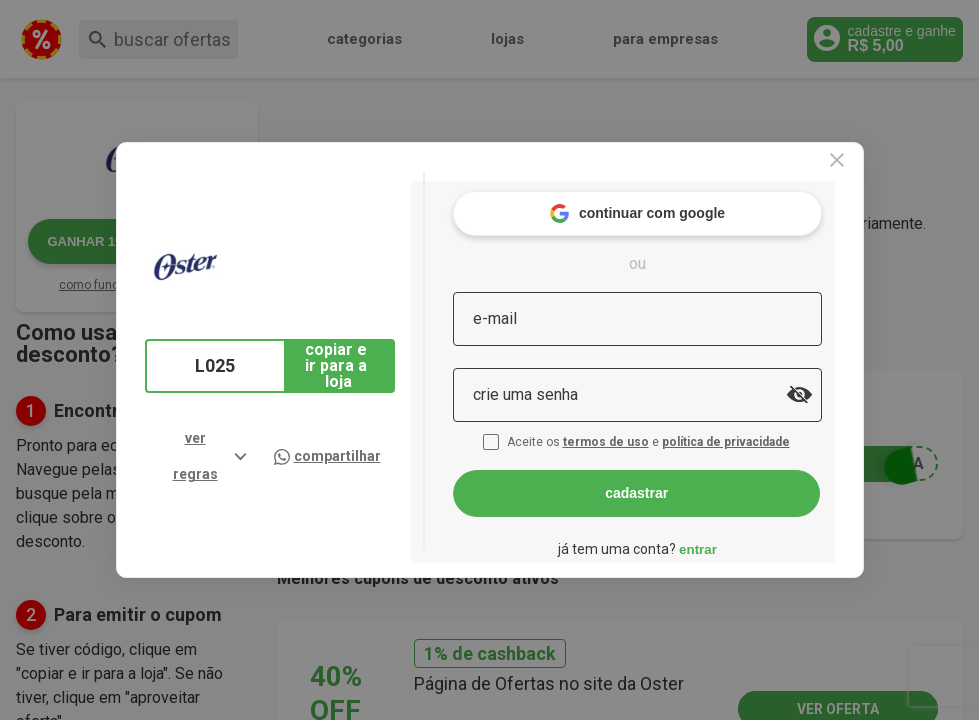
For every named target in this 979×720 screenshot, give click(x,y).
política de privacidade (768, 428)
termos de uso (648, 428)
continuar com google (676, 199)
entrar (738, 535)
